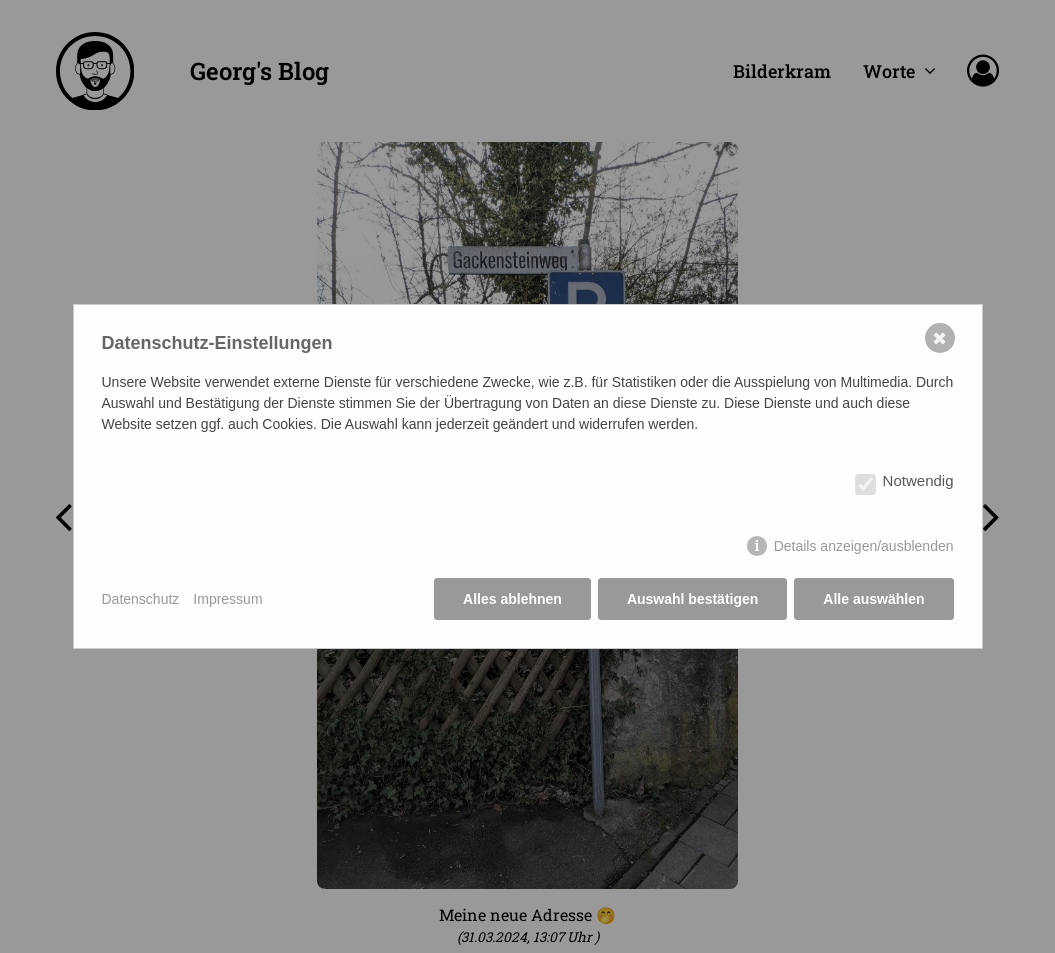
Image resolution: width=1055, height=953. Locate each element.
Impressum (227, 599)
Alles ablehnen (512, 599)
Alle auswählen (873, 599)
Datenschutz (141, 599)
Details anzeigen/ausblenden (864, 546)
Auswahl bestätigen (692, 599)
